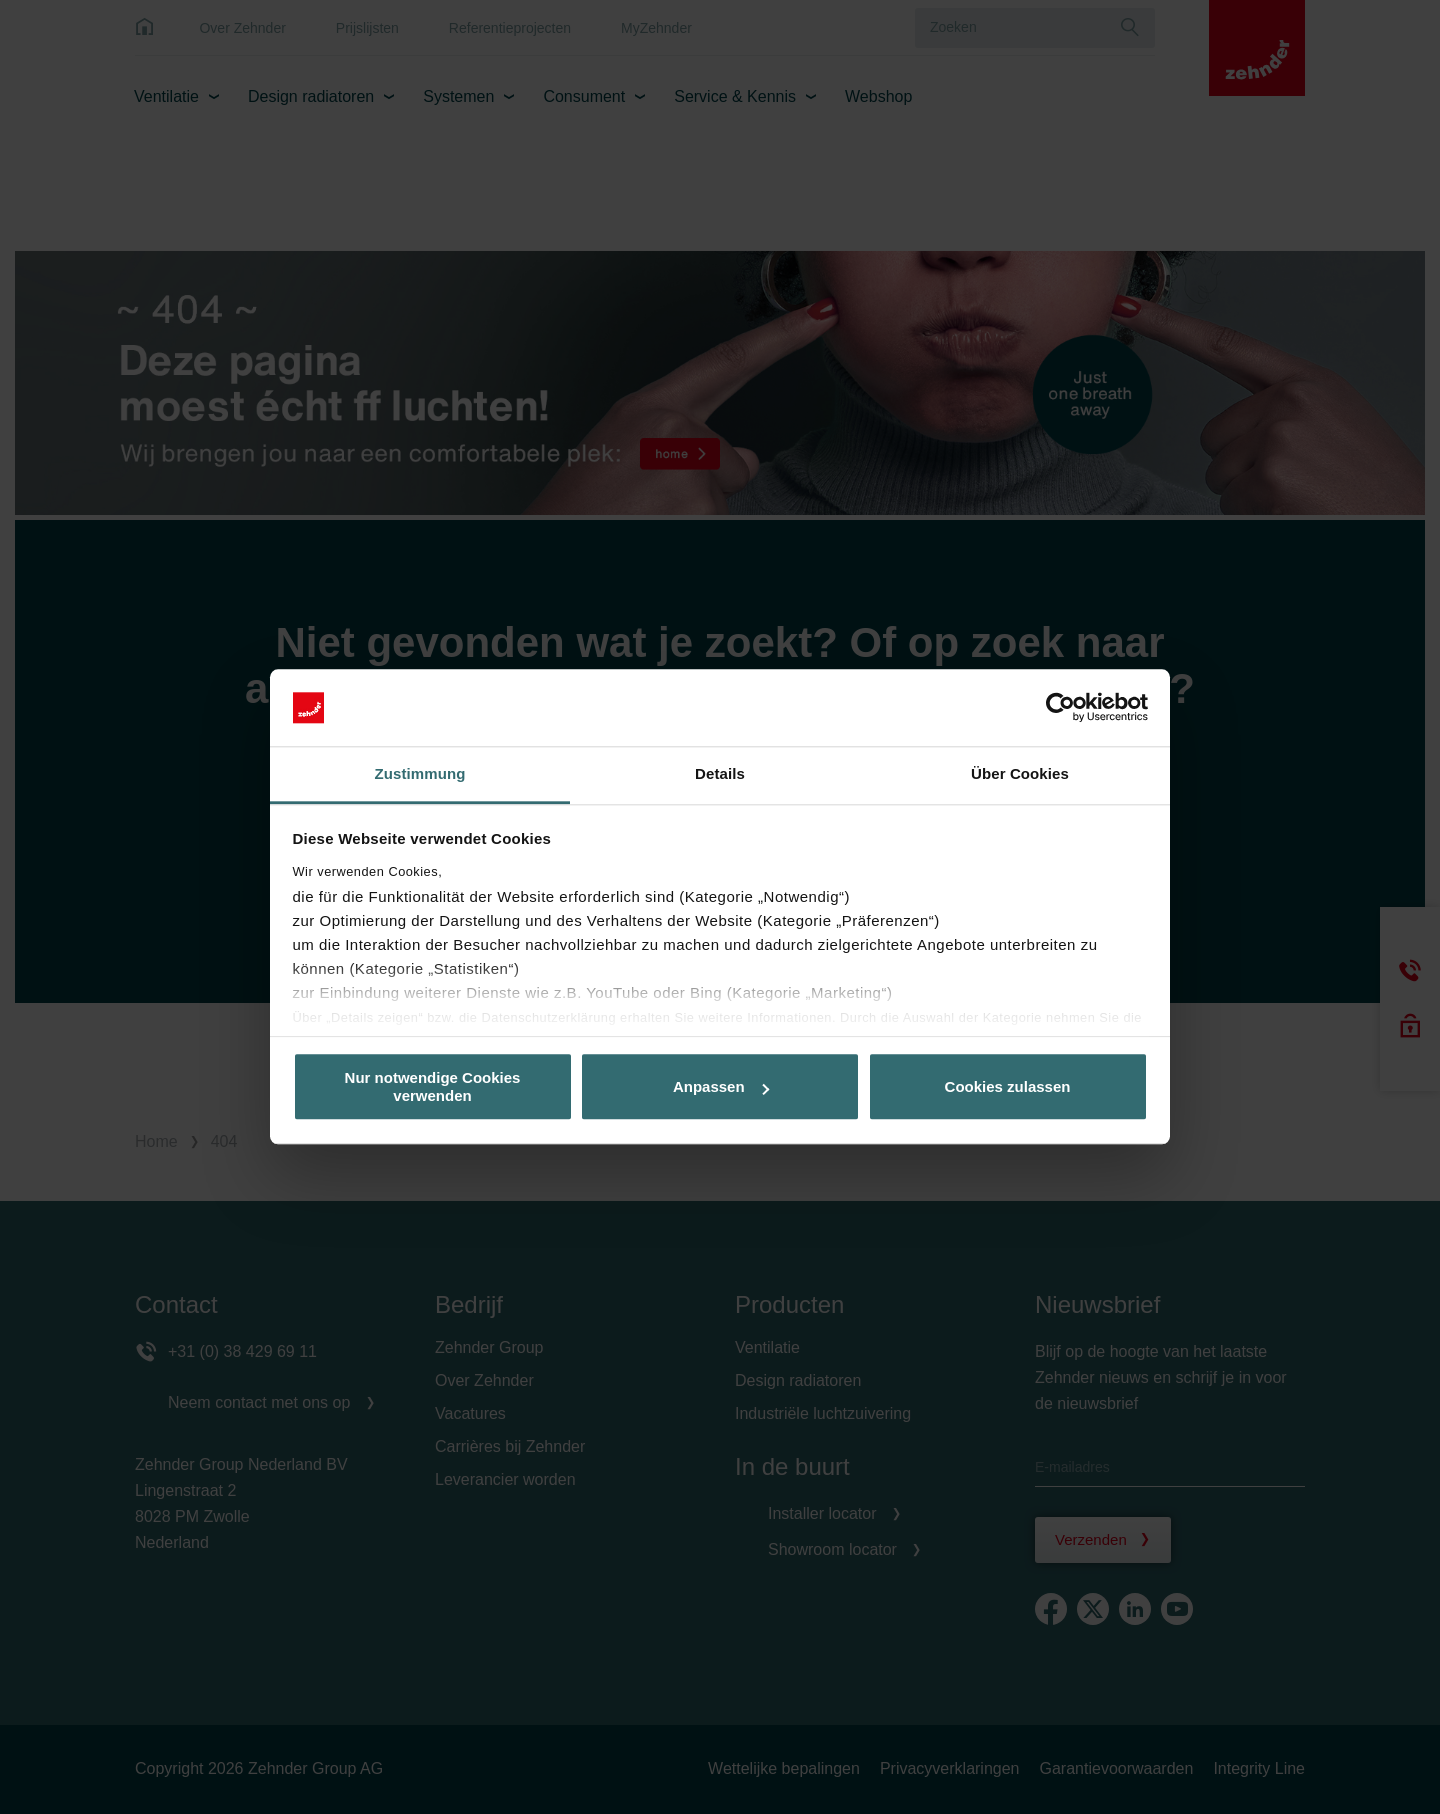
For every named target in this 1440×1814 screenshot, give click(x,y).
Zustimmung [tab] (420, 773)
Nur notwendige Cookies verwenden (433, 1087)
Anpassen (721, 1086)
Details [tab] (720, 773)
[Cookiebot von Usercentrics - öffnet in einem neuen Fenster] (1060, 708)
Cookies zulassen (1008, 1086)
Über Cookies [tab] (1020, 773)
